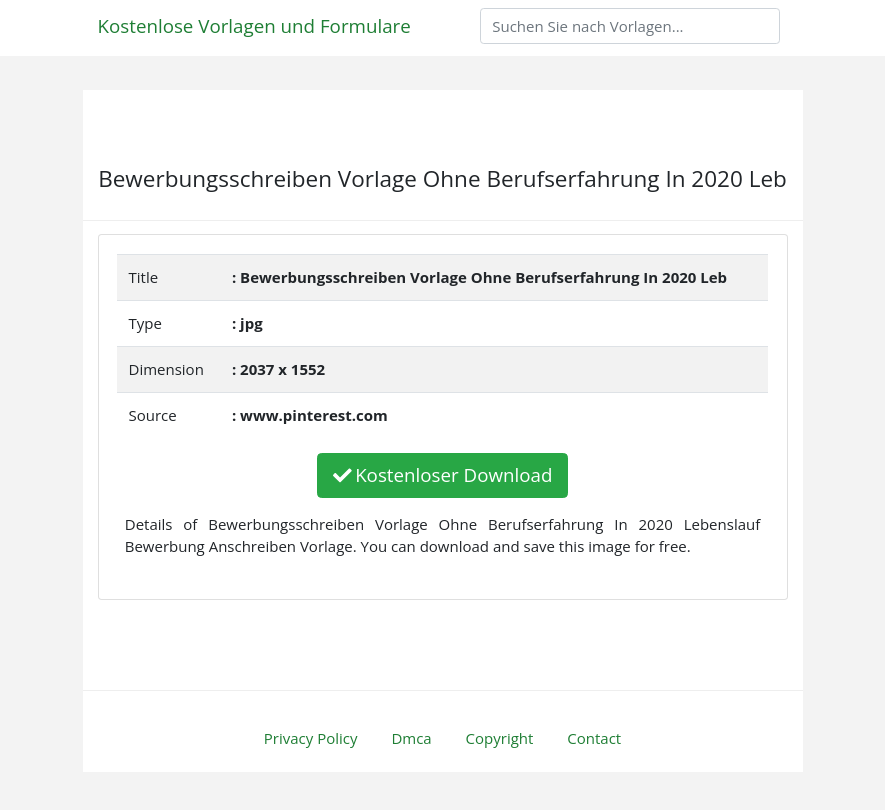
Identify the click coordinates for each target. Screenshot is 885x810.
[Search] (630, 26)
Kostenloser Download (443, 474)
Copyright (500, 738)
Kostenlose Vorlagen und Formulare (254, 25)
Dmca (411, 738)
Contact (594, 738)
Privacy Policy (311, 738)
